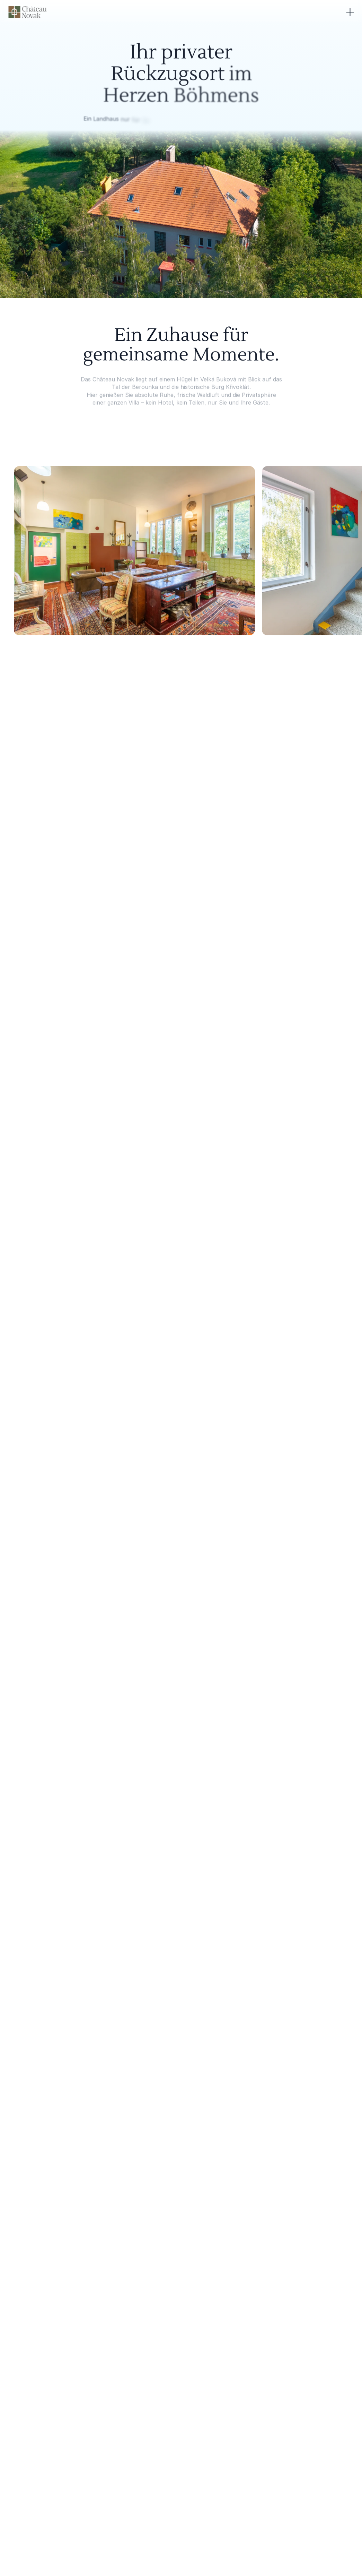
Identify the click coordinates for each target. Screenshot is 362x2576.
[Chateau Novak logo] (27, 12)
